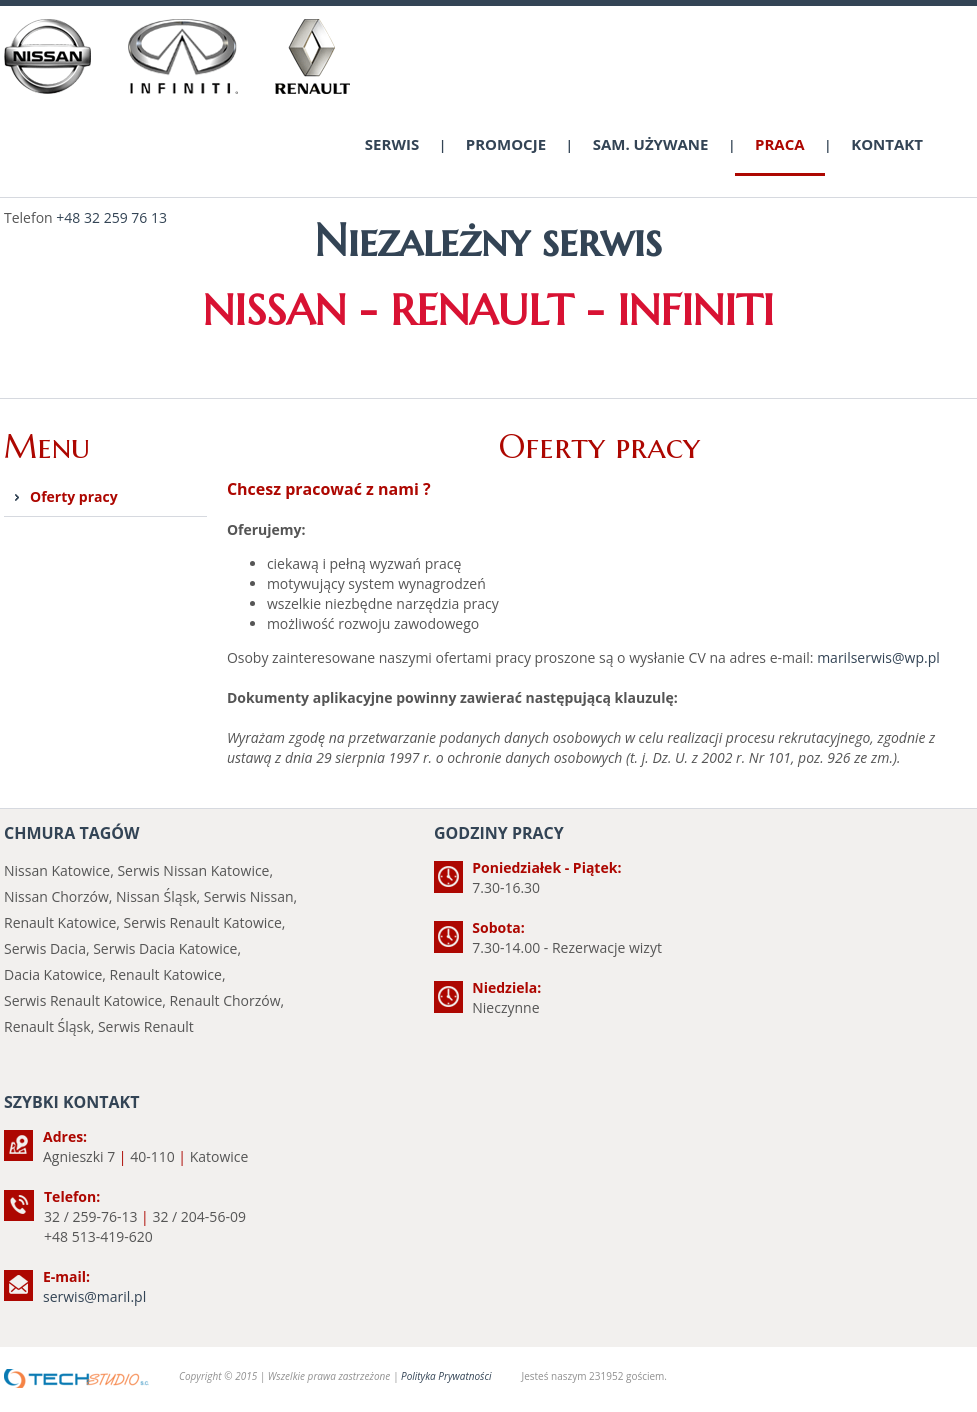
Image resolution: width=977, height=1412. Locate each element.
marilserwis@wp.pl (878, 657)
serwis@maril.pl (94, 1296)
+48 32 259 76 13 (111, 217)
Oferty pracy (74, 496)
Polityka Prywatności (446, 1376)
